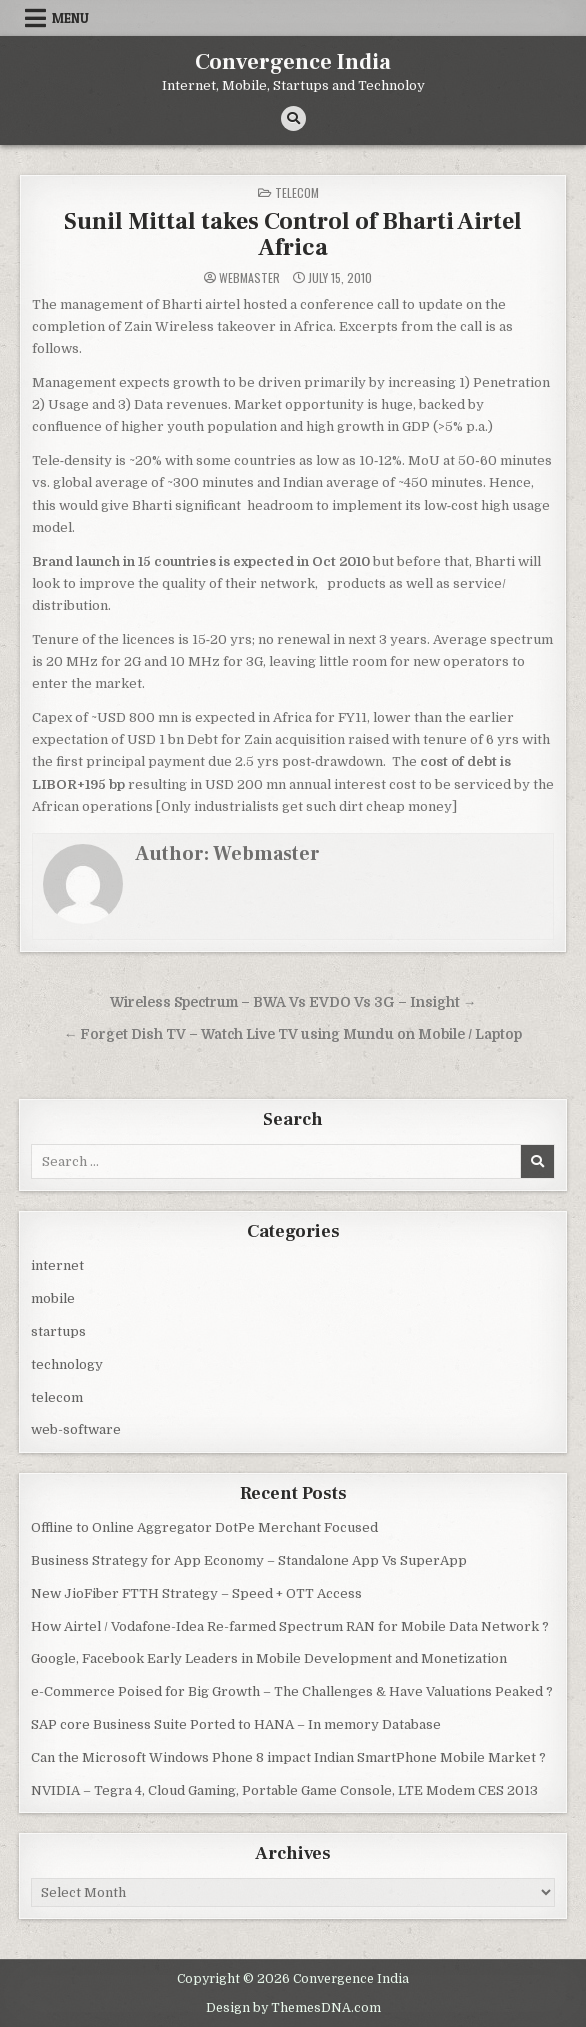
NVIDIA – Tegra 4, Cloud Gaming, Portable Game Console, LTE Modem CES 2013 (284, 1790)
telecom (297, 192)
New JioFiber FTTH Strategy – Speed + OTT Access (196, 1593)
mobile (53, 1298)
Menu (70, 18)
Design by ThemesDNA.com (293, 2008)
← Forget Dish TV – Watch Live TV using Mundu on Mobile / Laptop (293, 1034)
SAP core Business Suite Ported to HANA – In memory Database (236, 1724)
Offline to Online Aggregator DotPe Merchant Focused (204, 1527)
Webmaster (249, 278)
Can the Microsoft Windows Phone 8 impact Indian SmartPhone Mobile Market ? (288, 1757)
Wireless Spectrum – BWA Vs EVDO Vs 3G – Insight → (293, 1002)
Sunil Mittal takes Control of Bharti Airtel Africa (293, 234)
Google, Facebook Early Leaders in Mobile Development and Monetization (269, 1658)
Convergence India (293, 62)
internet (57, 1265)
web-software (76, 1429)
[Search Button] (293, 118)
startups (58, 1331)
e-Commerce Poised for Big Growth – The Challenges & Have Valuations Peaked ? (292, 1691)
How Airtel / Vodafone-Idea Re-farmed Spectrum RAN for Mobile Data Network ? (290, 1626)
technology (67, 1364)
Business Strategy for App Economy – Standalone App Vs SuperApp (249, 1560)
